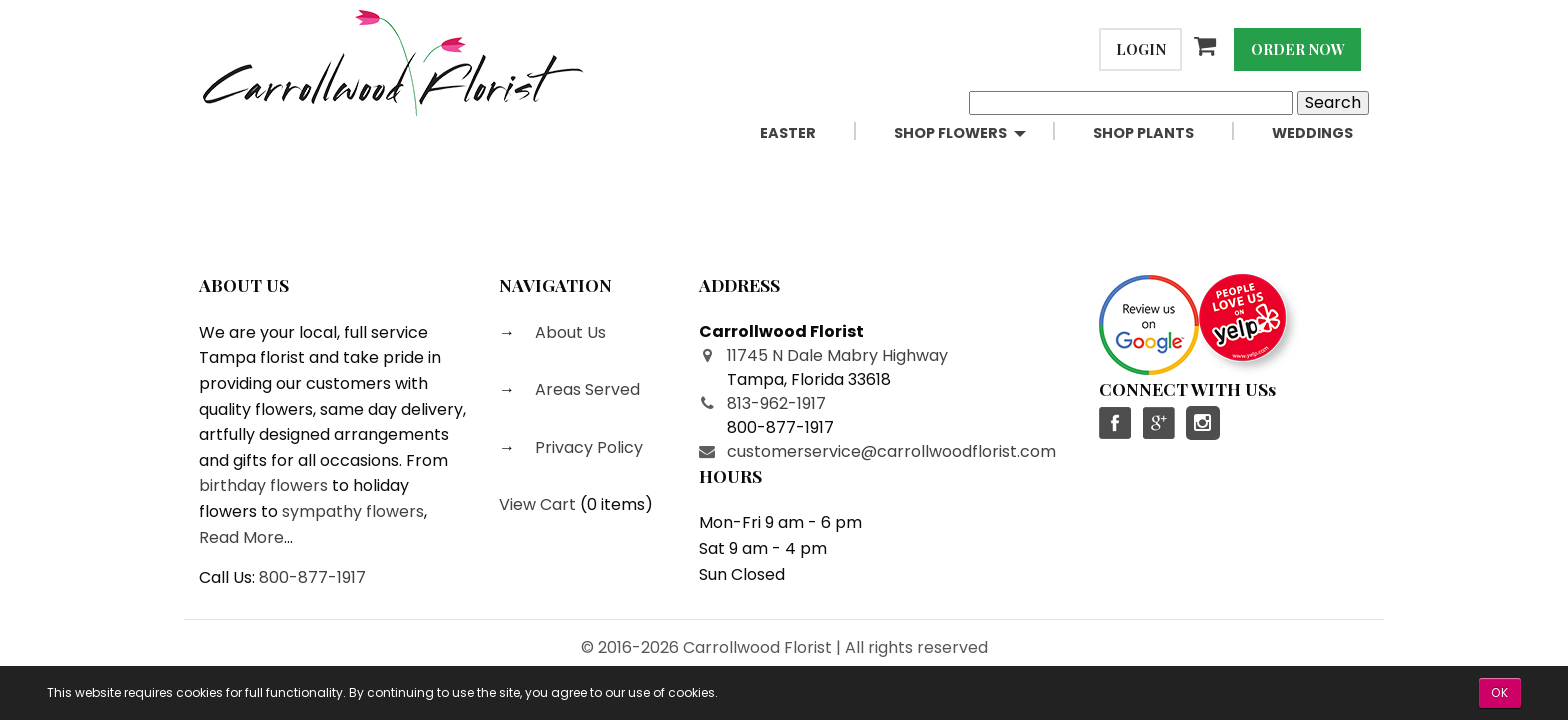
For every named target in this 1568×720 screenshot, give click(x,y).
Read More (241, 537)
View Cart (537, 504)
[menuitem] (811, 133)
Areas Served (585, 389)
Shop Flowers (950, 133)
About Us (568, 332)
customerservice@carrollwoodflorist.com (891, 451)
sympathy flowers (353, 511)
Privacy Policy (587, 447)
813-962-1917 (776, 403)
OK (1500, 692)
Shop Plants (1143, 133)
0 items (616, 504)
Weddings (1312, 133)
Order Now (1298, 49)
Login (1141, 49)
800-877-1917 (312, 577)
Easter (788, 133)
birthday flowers (263, 485)
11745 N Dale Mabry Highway (837, 355)
